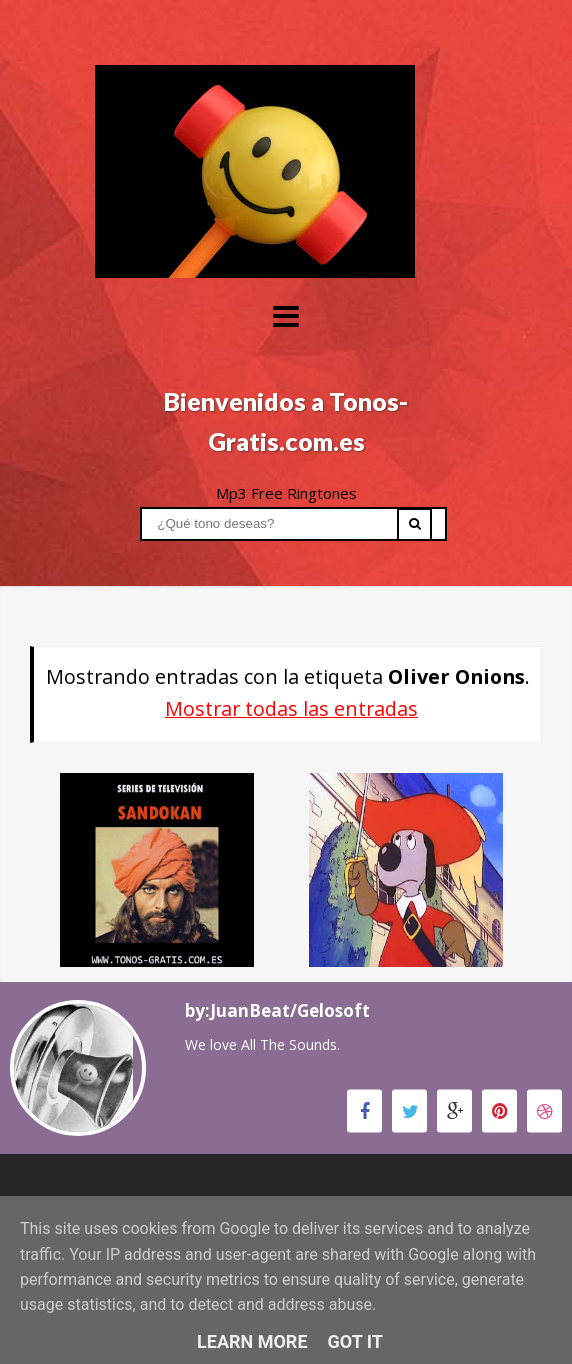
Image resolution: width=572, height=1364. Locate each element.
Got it (355, 1341)
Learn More (252, 1341)
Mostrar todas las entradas (291, 708)
